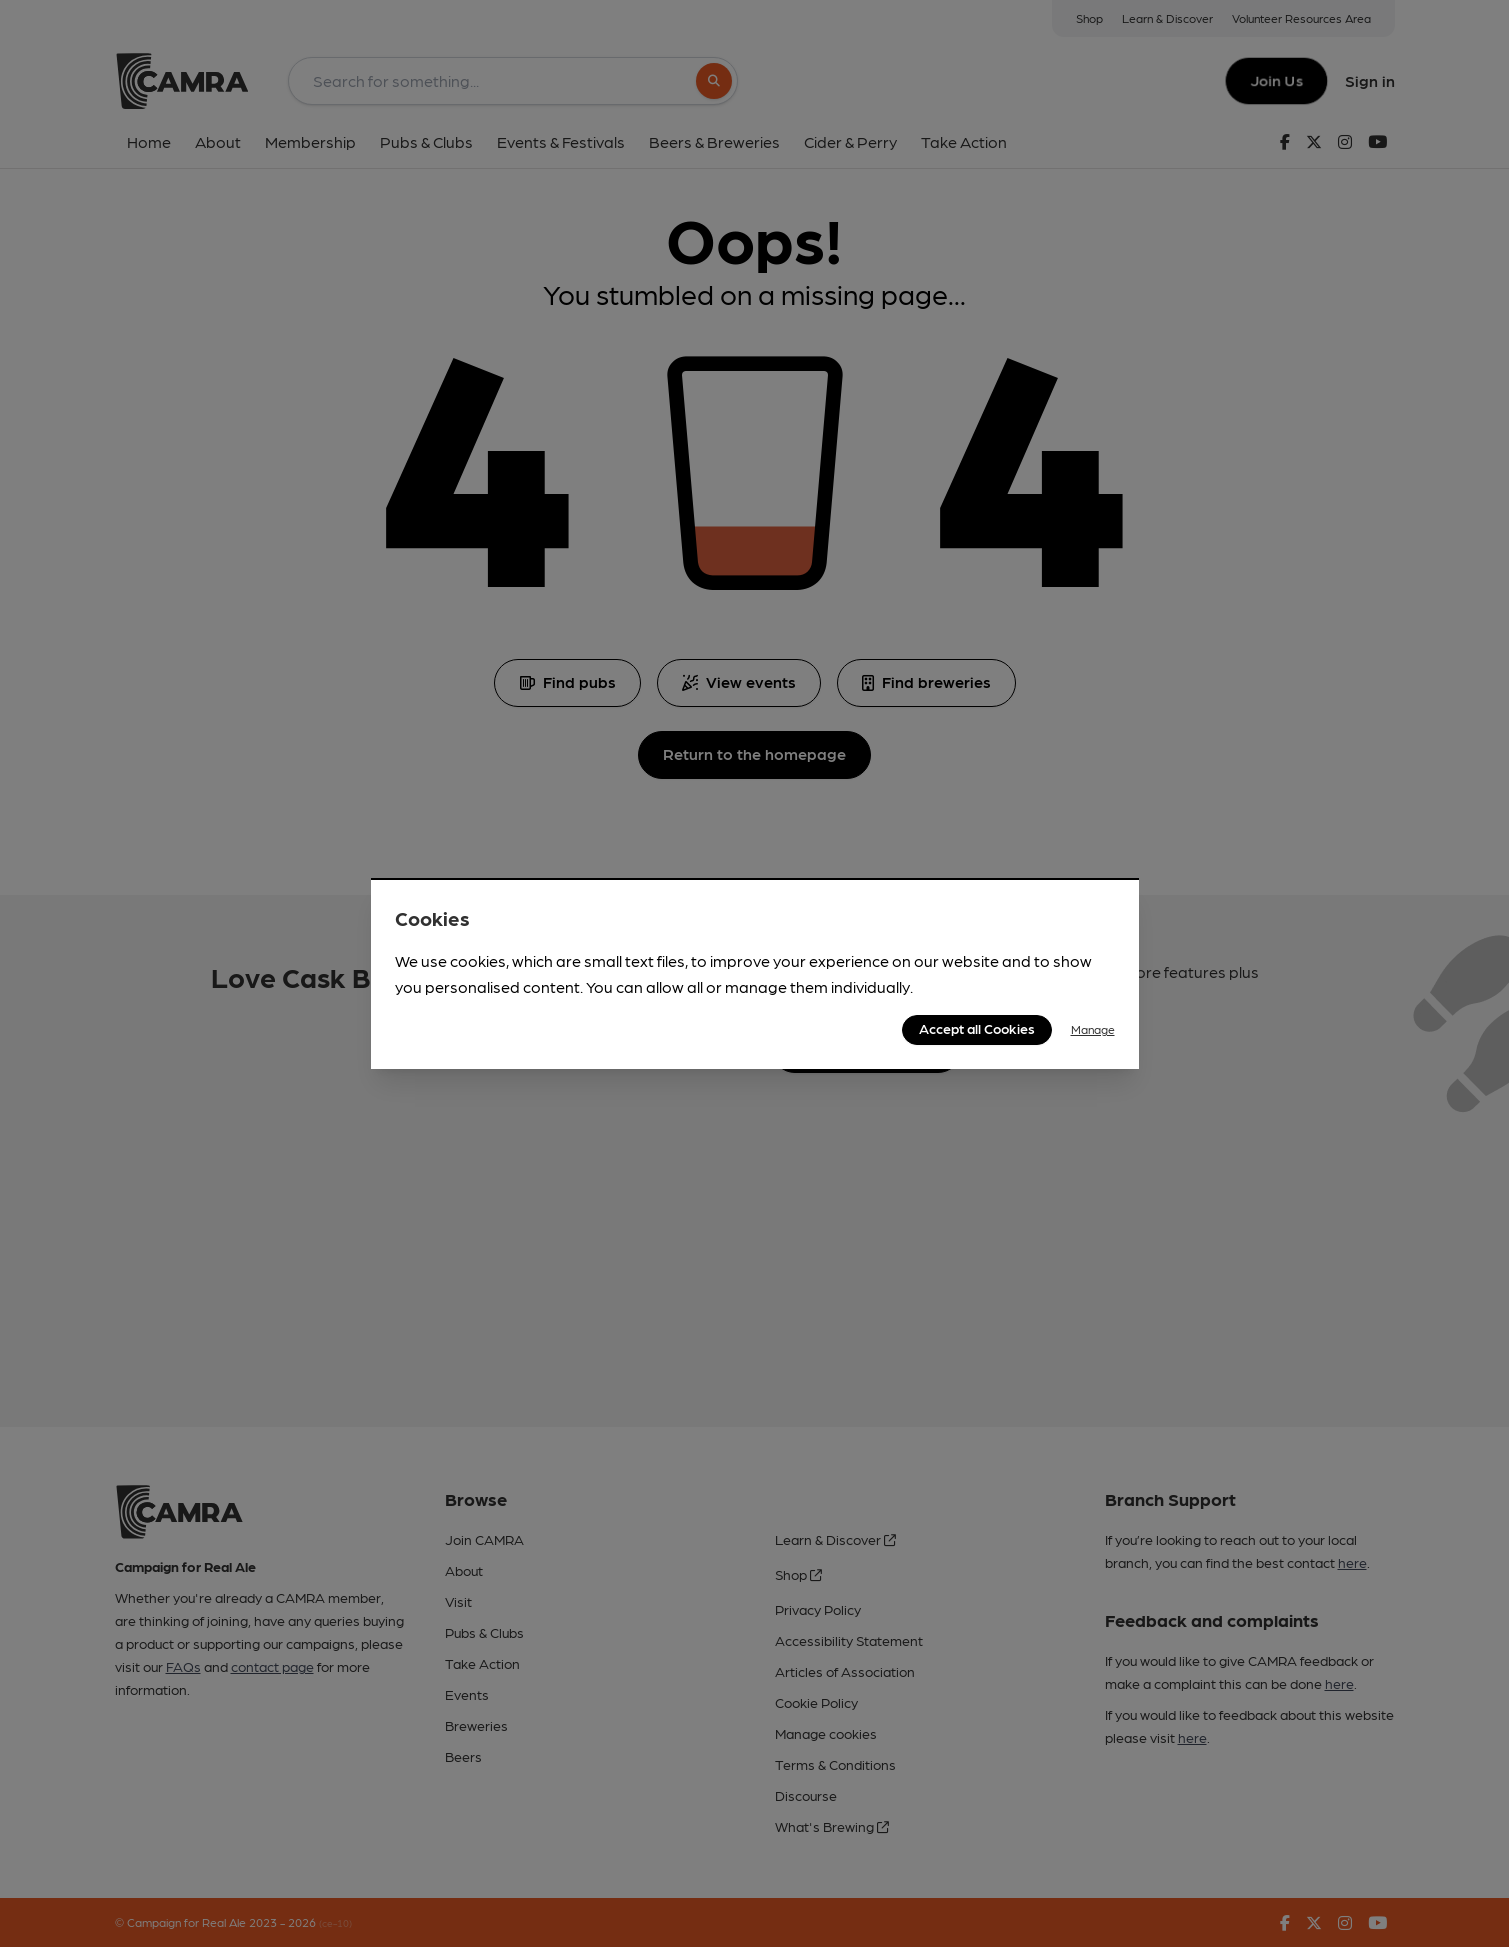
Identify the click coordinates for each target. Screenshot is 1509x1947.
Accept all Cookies (977, 1028)
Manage (1093, 1029)
